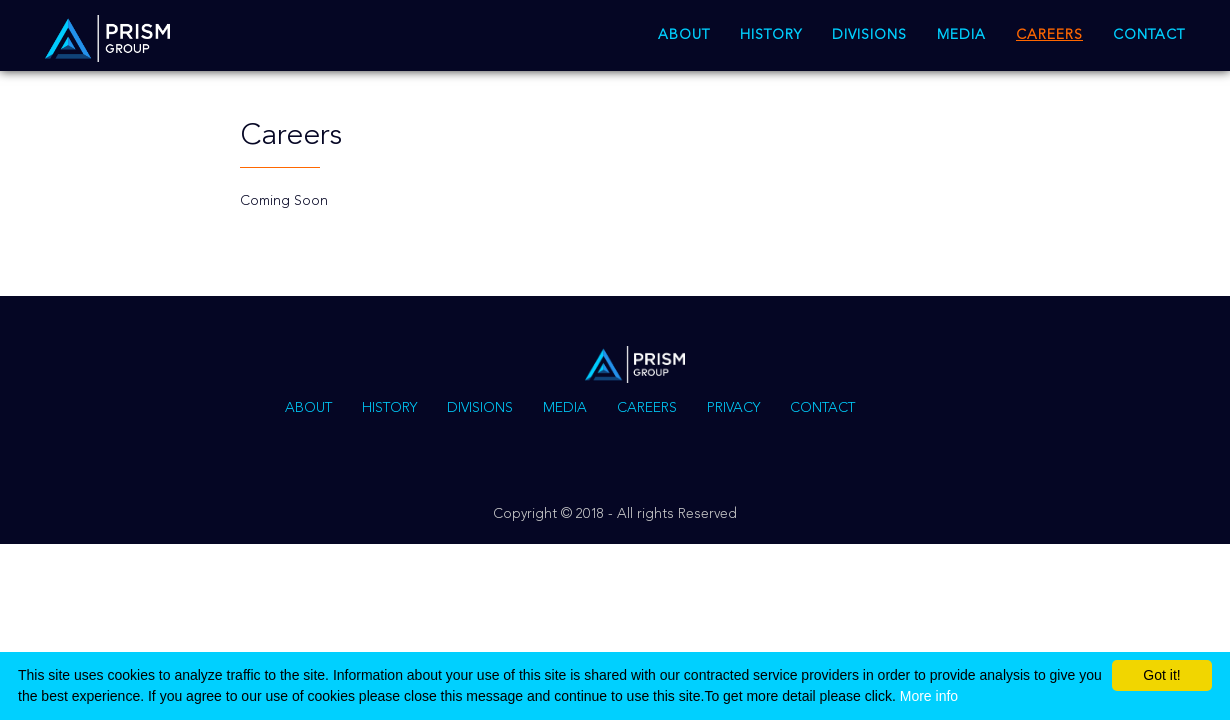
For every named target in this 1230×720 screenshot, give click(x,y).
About (684, 35)
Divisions (869, 35)
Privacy (733, 408)
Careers (1049, 35)
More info (929, 696)
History (771, 35)
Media (961, 35)
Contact (1149, 35)
